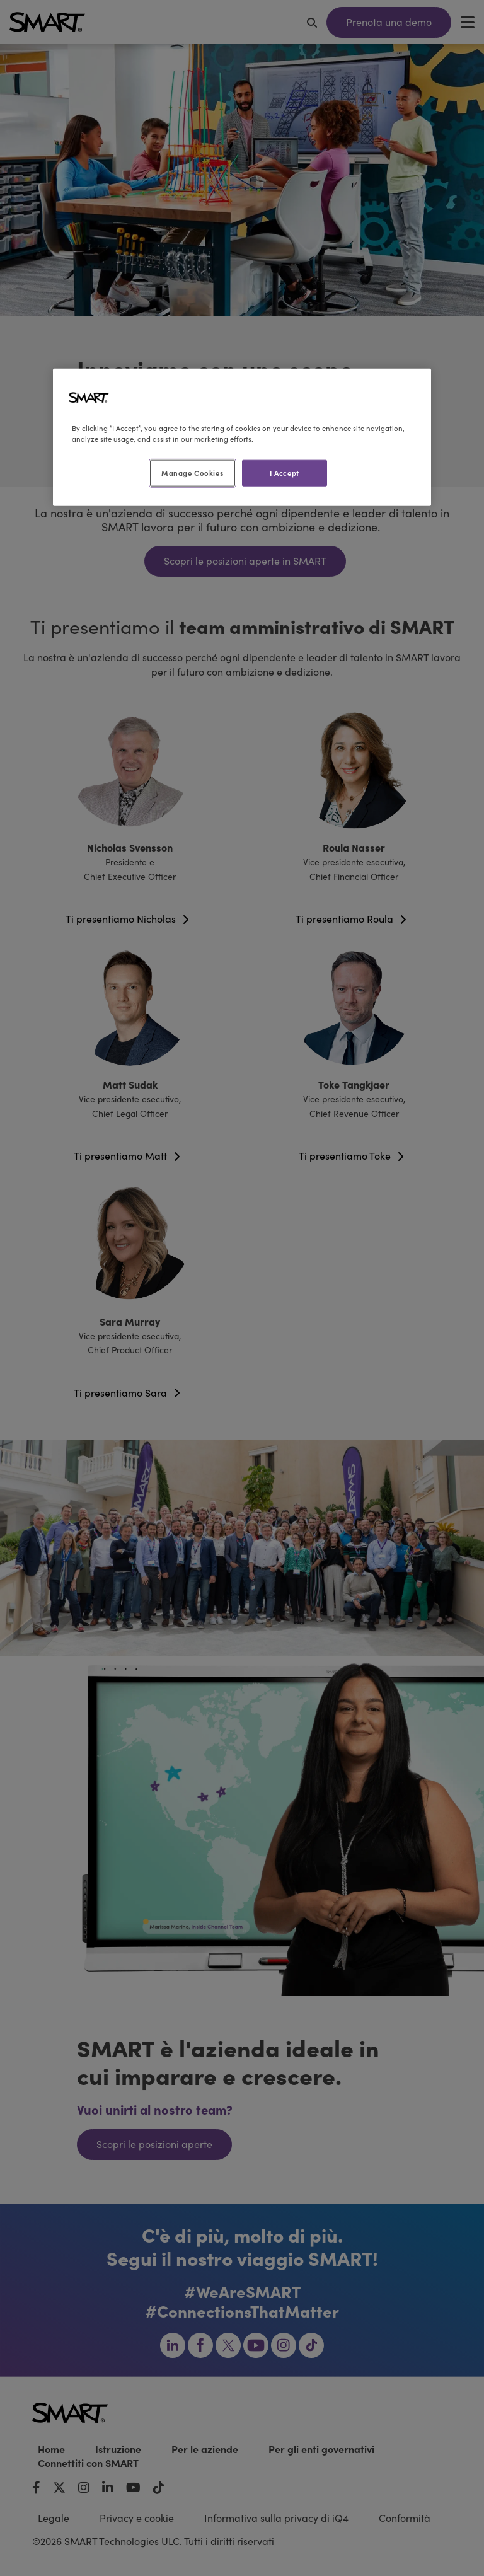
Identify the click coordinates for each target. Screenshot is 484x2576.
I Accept (284, 473)
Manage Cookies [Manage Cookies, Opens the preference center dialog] (192, 473)
